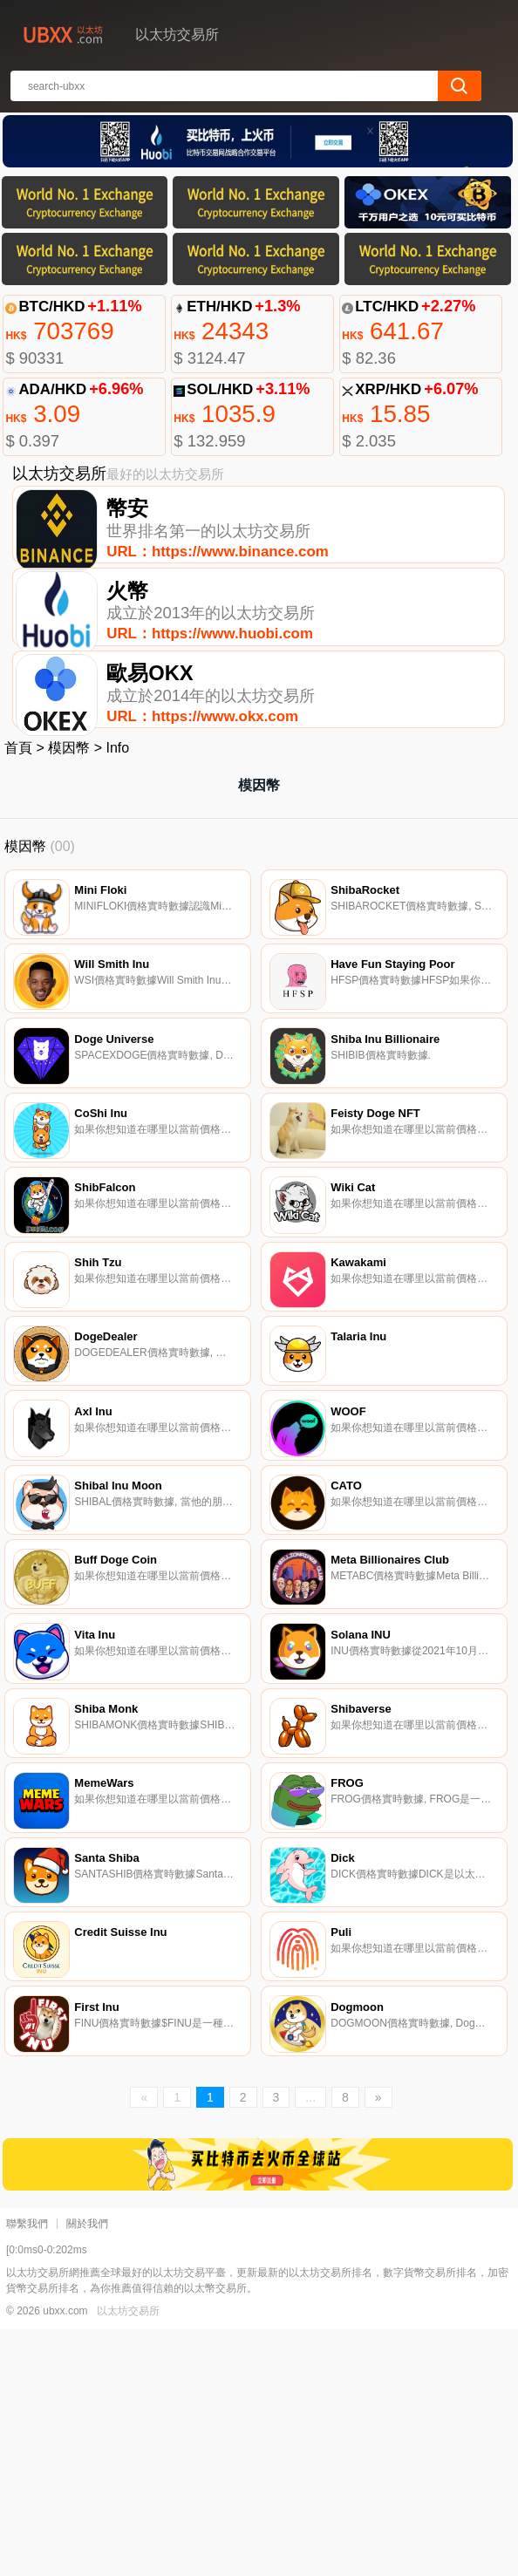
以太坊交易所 (128, 2558)
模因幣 (69, 790)
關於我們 (87, 2470)
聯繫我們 (27, 2470)
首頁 (18, 790)
